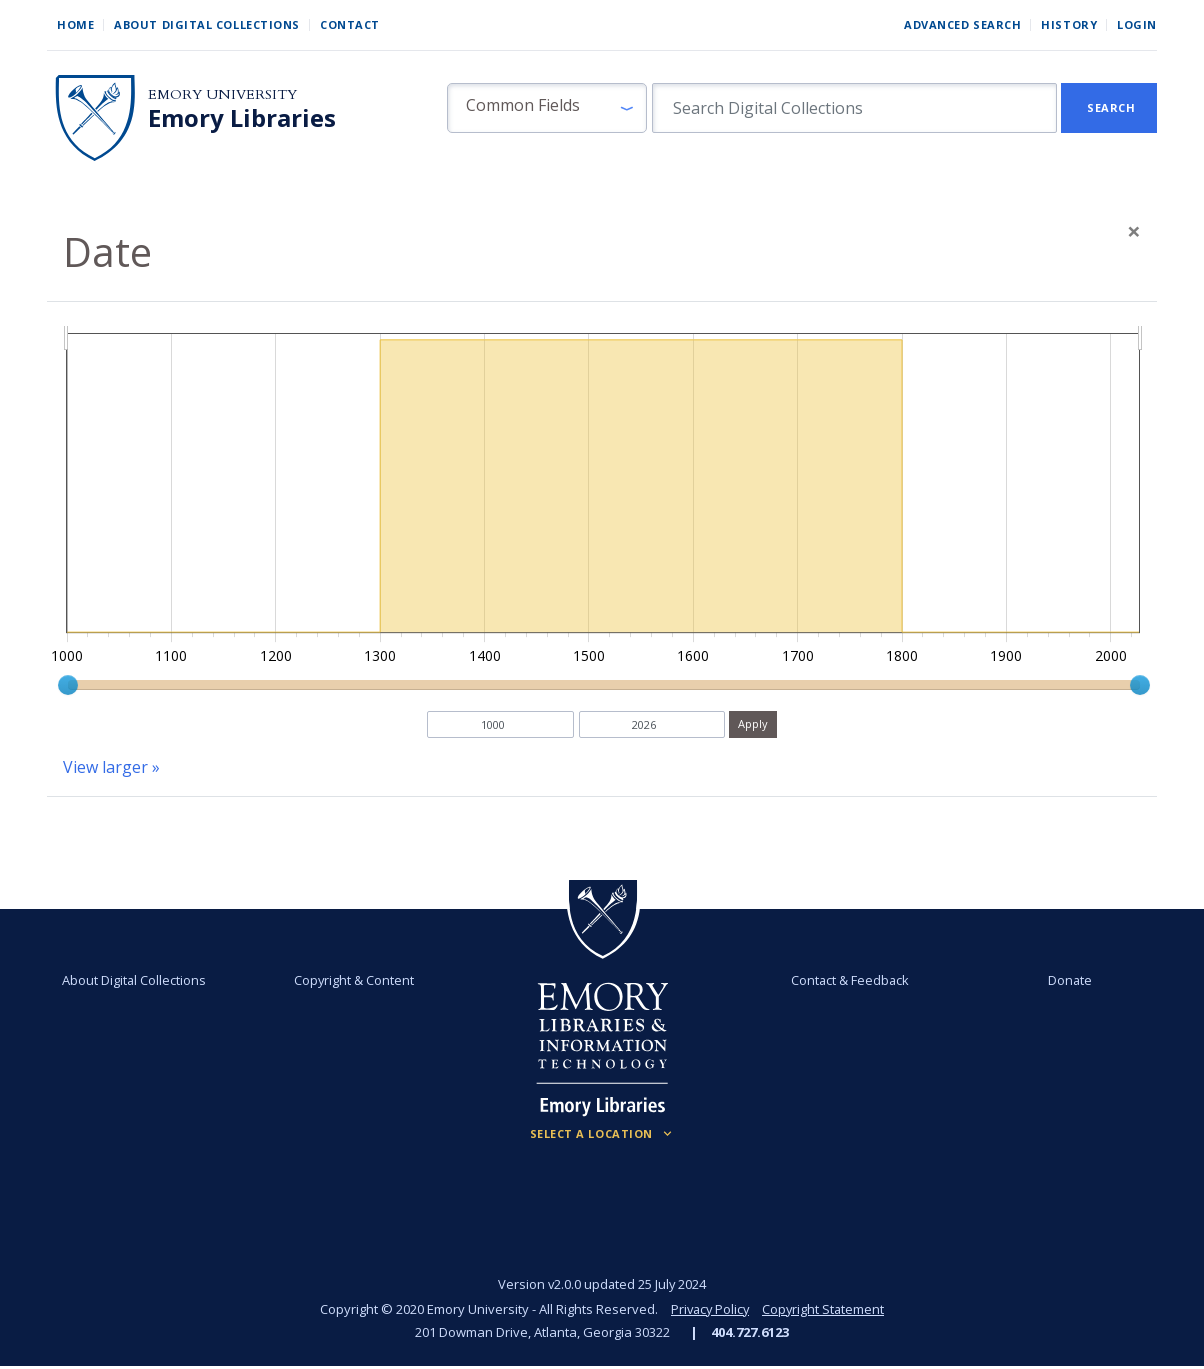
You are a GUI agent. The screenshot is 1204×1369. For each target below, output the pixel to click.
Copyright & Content (355, 980)
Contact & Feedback (849, 980)
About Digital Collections (207, 24)
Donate (1069, 980)
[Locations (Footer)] (602, 1134)
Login (1137, 24)
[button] (547, 108)
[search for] (854, 108)
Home (75, 24)
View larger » (111, 767)
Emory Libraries (242, 118)
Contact (350, 24)
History (1069, 24)
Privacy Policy (709, 1309)
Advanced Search (962, 24)
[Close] (1134, 231)
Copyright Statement (825, 1309)
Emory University (222, 94)
